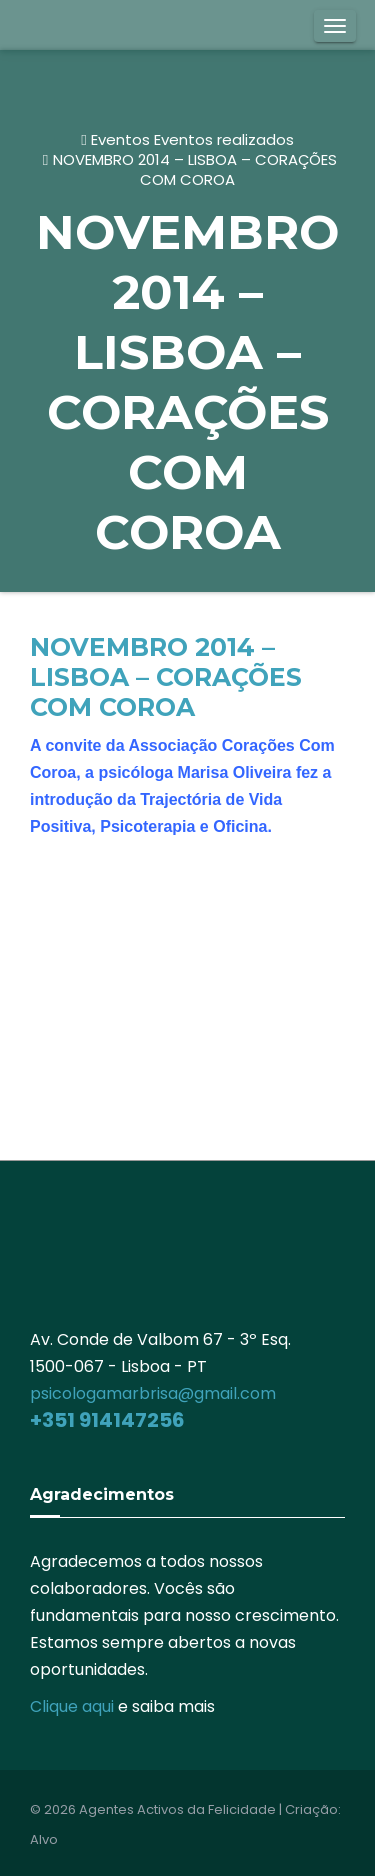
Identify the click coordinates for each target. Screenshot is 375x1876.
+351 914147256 (107, 1420)
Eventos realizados (224, 139)
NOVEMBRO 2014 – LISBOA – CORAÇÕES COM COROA (195, 169)
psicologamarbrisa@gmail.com (153, 1393)
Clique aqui (72, 1706)
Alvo (44, 1839)
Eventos (120, 139)
